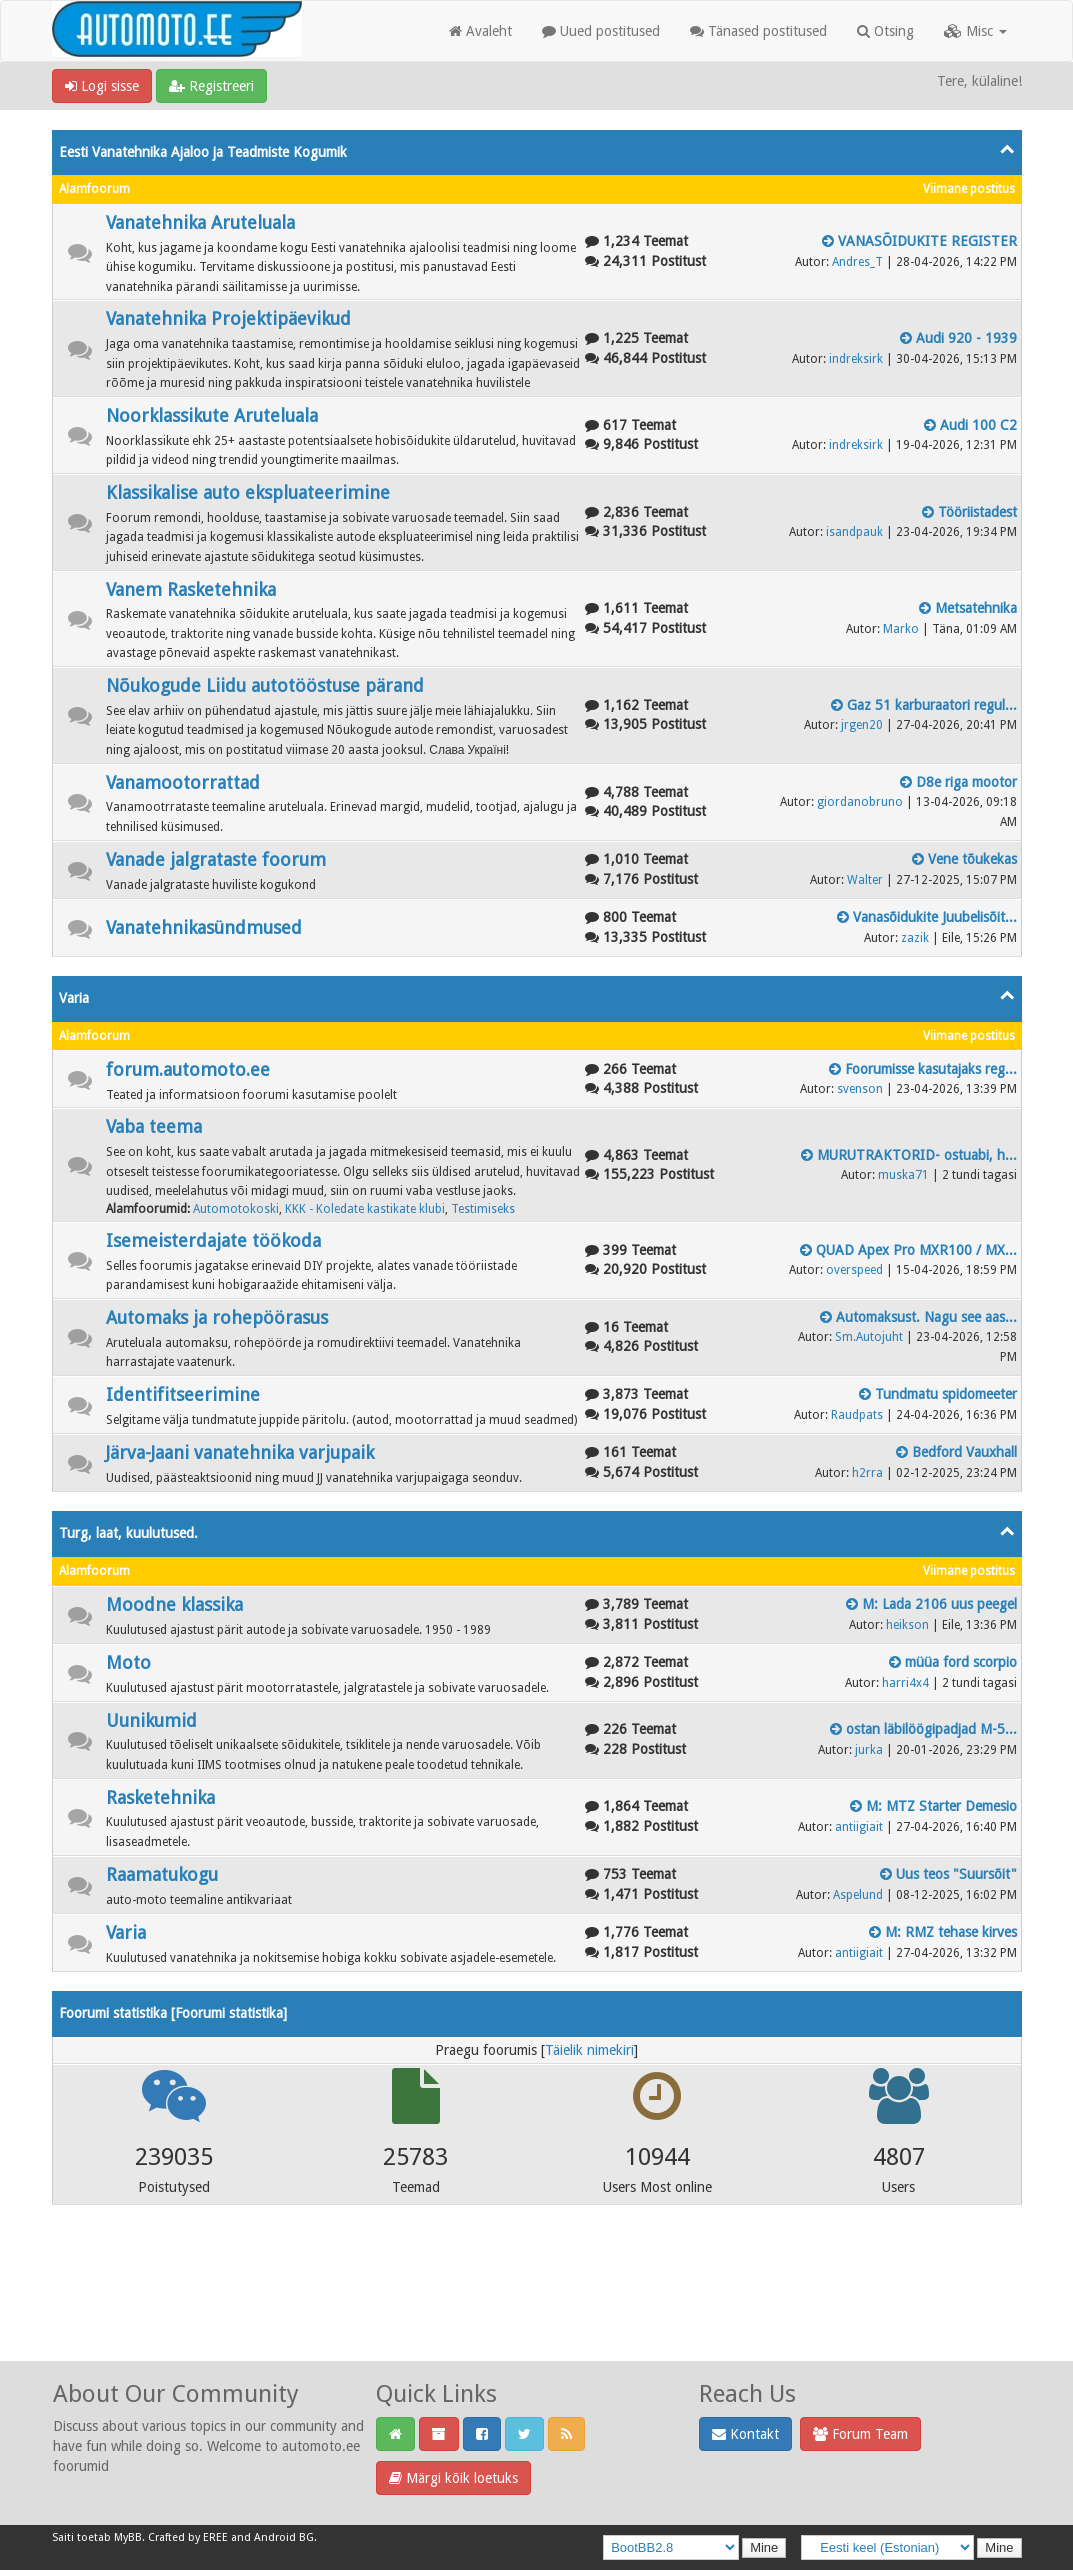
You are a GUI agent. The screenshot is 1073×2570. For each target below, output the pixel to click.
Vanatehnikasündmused (204, 927)
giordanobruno (860, 802)
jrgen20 (862, 725)
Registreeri (211, 86)
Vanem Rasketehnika (191, 589)
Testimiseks (483, 1209)
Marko (901, 629)
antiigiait (859, 1827)
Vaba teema (154, 1126)
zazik (915, 938)
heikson (907, 1625)
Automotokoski (236, 1209)
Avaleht (480, 31)
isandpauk (854, 532)
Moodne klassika (174, 1604)
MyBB (128, 2537)
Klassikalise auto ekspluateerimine (248, 492)
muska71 (903, 1175)
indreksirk (856, 359)
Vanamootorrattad (183, 782)
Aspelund (858, 1895)
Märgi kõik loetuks (453, 2478)
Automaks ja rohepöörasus (217, 1317)
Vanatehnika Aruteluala (200, 222)
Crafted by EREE (188, 2537)
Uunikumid (151, 1720)
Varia (74, 998)
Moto (128, 1662)
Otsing (885, 31)
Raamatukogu (162, 1874)
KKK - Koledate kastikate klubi (365, 1209)
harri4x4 (905, 1683)
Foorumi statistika (229, 2013)
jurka (869, 1750)
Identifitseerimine (183, 1394)
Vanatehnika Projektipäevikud (228, 318)
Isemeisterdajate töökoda (213, 1240)
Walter (865, 880)
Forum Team (860, 2434)
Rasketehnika (160, 1797)
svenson (860, 1089)
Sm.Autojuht (869, 1337)
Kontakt (745, 2434)
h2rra (867, 1473)
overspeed (854, 1270)
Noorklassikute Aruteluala (212, 415)
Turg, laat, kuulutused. (128, 1533)
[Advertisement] (537, 2309)
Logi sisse (102, 86)
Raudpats (857, 1415)
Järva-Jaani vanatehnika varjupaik (240, 1452)
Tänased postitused (758, 31)
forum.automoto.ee (188, 1069)
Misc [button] (975, 31)
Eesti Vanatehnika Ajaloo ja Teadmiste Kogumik (203, 152)
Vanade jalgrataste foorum (216, 859)
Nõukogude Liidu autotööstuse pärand (265, 685)
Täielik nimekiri (589, 2050)
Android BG (284, 2537)
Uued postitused (601, 31)
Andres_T (857, 262)
